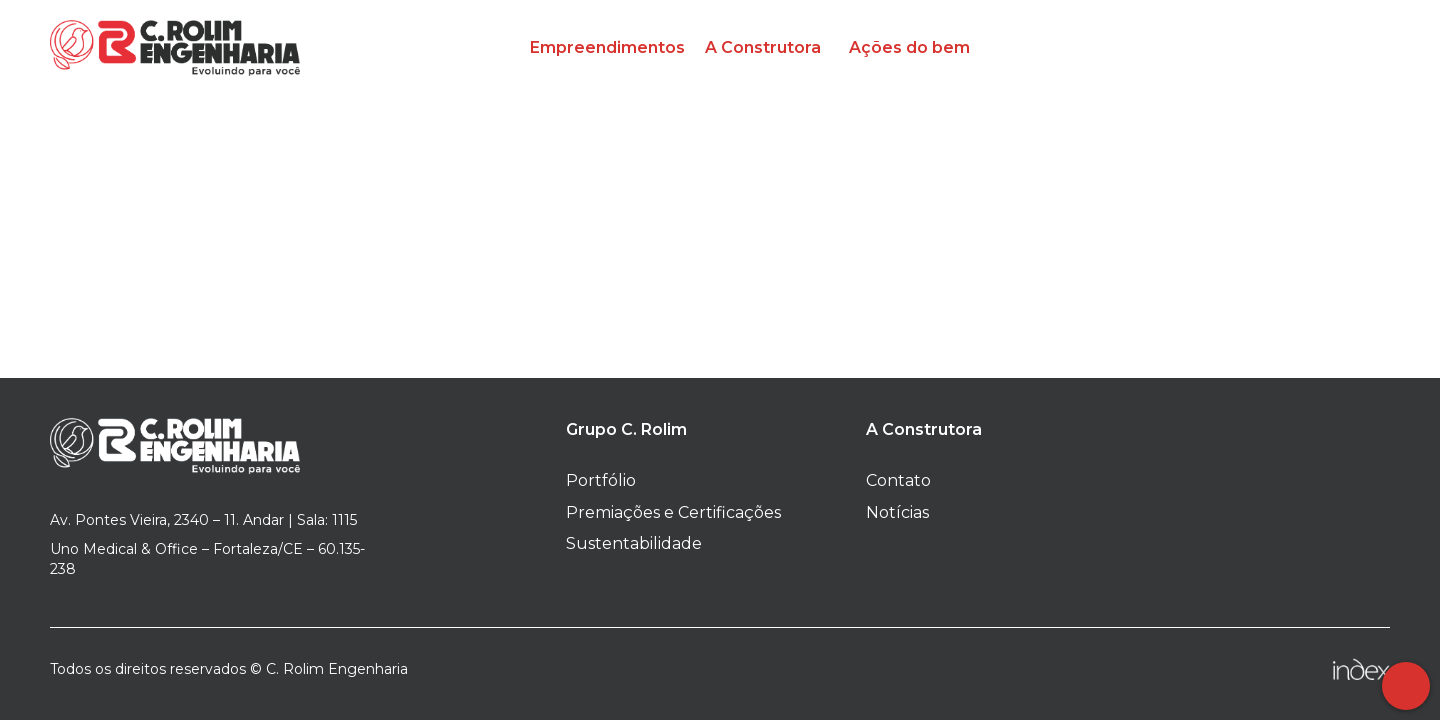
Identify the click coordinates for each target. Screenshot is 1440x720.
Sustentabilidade (634, 543)
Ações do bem (909, 47)
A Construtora (763, 47)
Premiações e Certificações (673, 512)
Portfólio (601, 480)
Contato (898, 480)
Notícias (897, 512)
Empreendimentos (607, 47)
